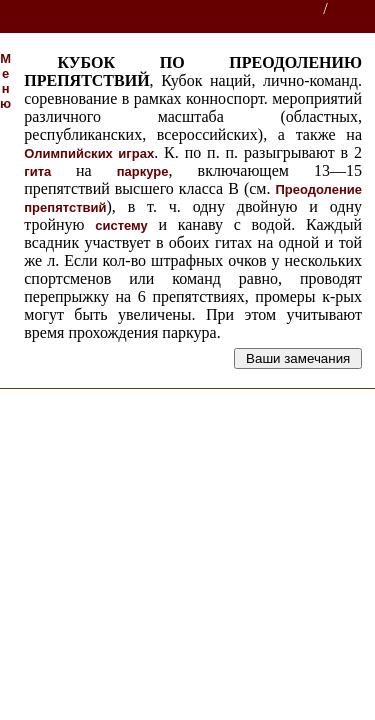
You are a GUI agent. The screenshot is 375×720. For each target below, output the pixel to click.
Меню (5, 81)
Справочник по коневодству (101, 25)
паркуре (143, 171)
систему (121, 225)
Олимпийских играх (89, 153)
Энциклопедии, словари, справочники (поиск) (162, 9)
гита (50, 171)
